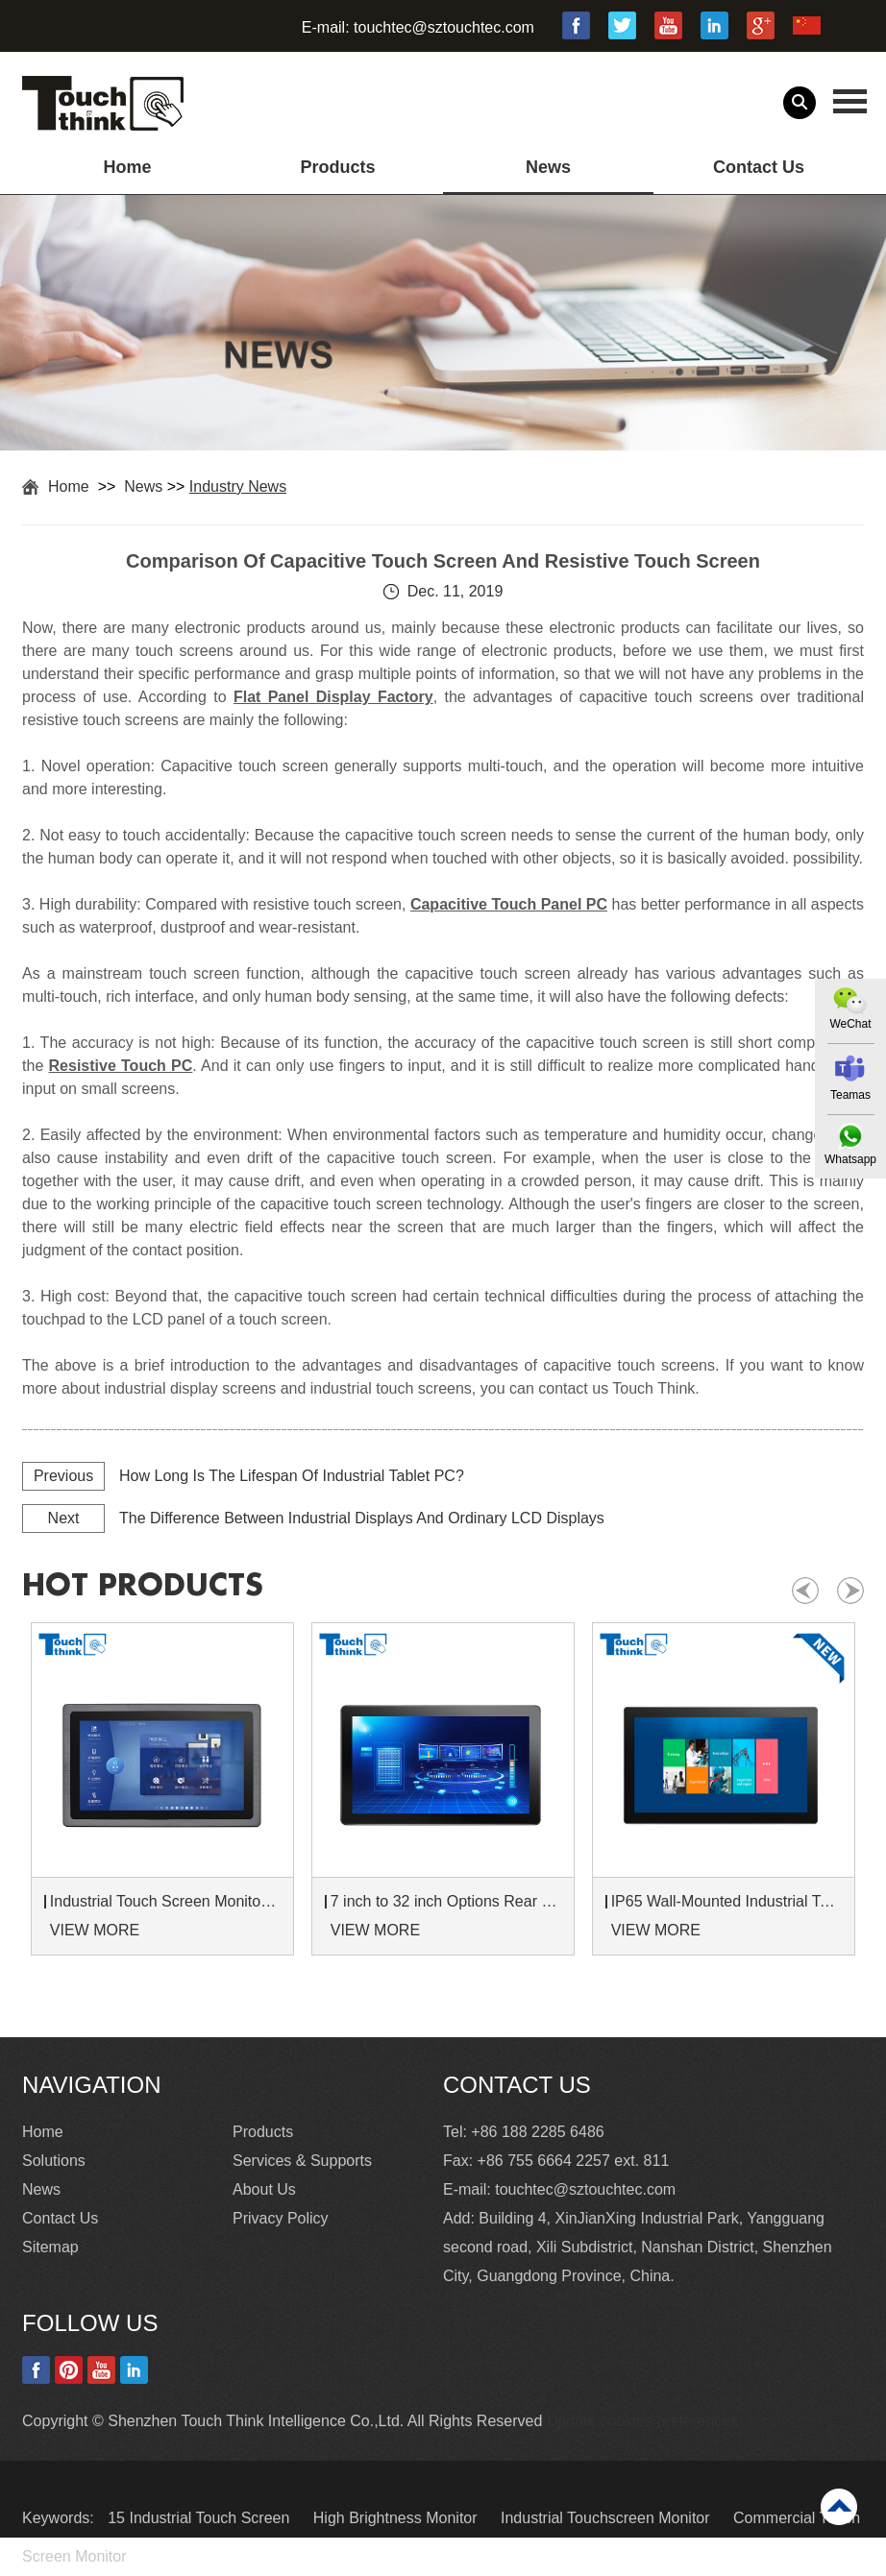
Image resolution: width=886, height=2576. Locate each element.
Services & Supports (302, 2160)
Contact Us (758, 167)
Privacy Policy (281, 2218)
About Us (264, 2189)
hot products (142, 1585)
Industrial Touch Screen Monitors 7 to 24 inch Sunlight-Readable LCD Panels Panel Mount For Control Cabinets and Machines (165, 1901)
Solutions (54, 2160)
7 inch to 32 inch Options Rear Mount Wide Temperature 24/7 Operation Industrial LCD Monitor (446, 1901)
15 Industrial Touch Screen (201, 2518)
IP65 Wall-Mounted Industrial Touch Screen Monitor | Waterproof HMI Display (726, 1901)
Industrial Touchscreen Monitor (607, 2518)
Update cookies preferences (642, 2421)
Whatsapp (850, 1159)
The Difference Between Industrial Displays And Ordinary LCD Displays (361, 1518)
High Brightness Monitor (397, 2518)
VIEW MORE (94, 1930)
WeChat (850, 1024)
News (548, 167)
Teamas (850, 1095)
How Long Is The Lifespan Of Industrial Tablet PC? (291, 1476)
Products (337, 167)
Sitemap (50, 2247)
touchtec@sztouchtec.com (444, 27)
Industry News (237, 486)
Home (128, 167)
